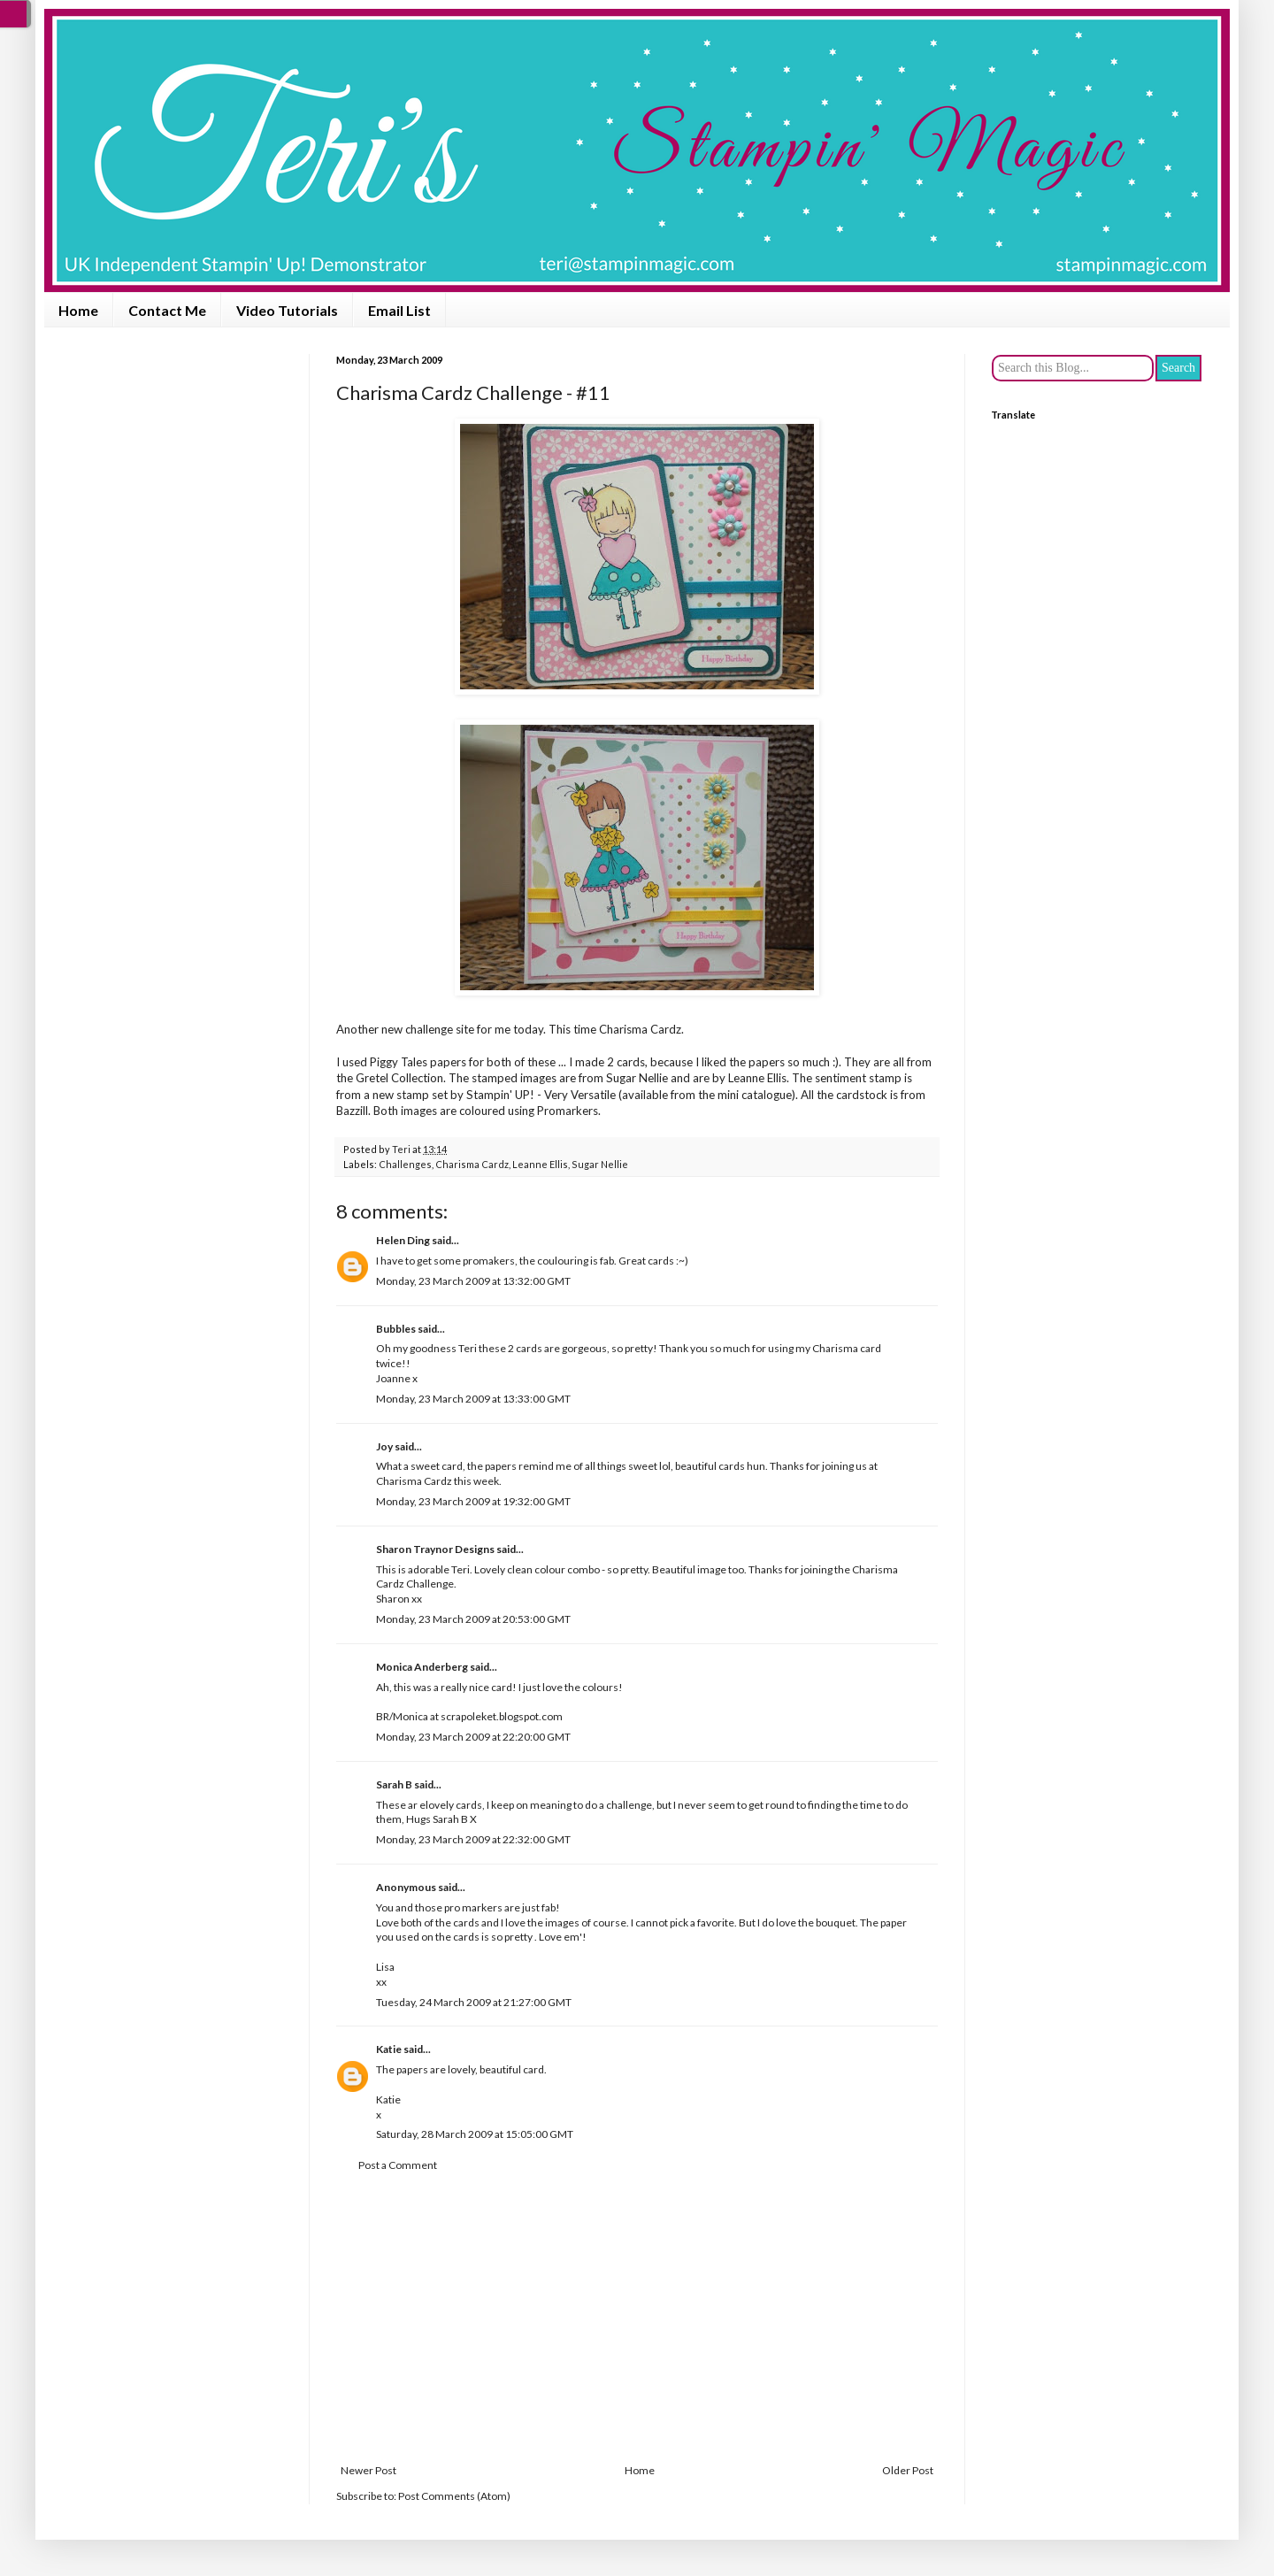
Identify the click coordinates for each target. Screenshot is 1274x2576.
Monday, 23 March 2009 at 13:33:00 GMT (473, 1398)
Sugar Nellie (600, 1164)
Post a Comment (397, 2165)
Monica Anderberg (422, 1666)
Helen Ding (403, 1240)
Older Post (907, 2470)
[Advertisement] (637, 2318)
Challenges (405, 1164)
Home (78, 310)
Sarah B (394, 1784)
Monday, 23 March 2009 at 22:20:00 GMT (473, 1736)
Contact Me (167, 310)
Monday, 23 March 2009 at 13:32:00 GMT (473, 1281)
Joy (384, 1446)
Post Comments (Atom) (454, 2496)
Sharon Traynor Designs (435, 1549)
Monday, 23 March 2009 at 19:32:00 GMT (473, 1501)
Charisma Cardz (640, 1029)
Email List (399, 310)
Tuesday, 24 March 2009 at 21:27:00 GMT (474, 2002)
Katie (389, 2049)
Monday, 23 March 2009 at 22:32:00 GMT (473, 1839)
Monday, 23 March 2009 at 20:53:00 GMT (473, 1619)
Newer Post (368, 2470)
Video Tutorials (287, 310)
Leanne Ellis (540, 1164)
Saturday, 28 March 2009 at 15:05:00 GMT (474, 2134)
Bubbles (396, 1328)
